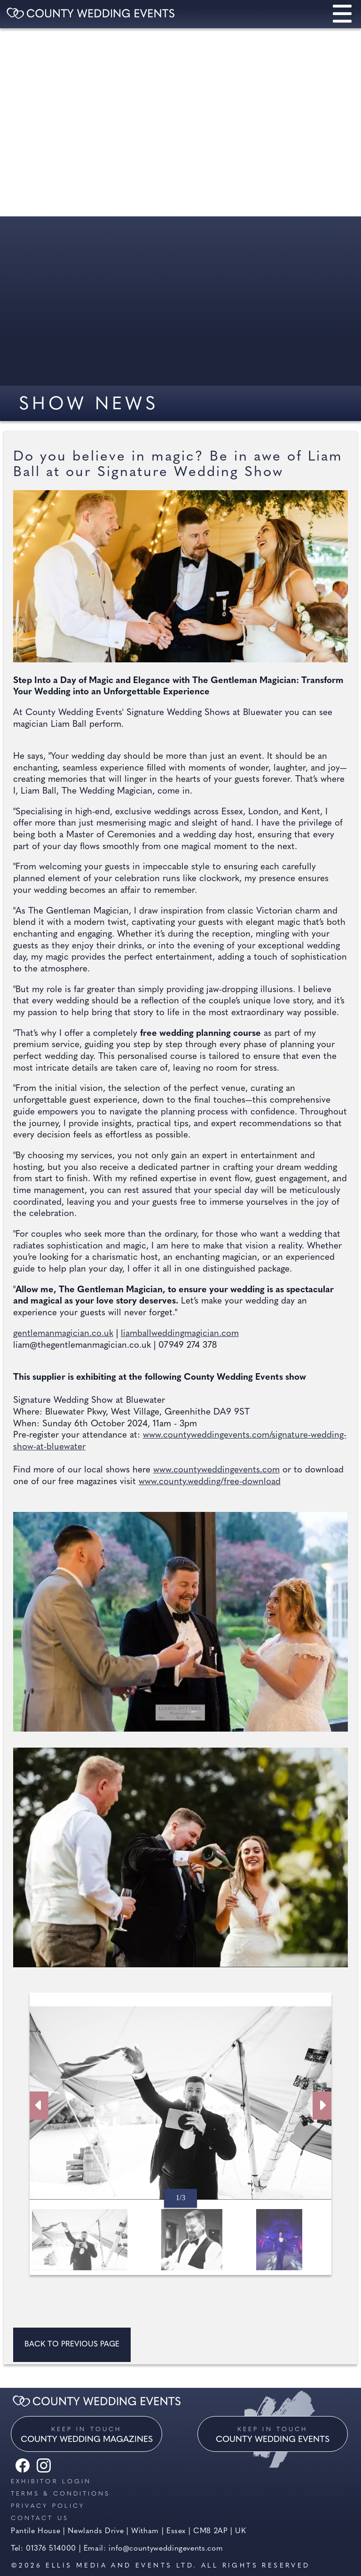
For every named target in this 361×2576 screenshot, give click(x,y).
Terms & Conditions (60, 2494)
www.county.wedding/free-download (210, 1482)
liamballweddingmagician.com (180, 1333)
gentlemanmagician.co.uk (63, 1333)
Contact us (40, 2518)
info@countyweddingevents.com (166, 2548)
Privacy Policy (48, 2506)
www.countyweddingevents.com (216, 1470)
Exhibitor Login (51, 2482)
